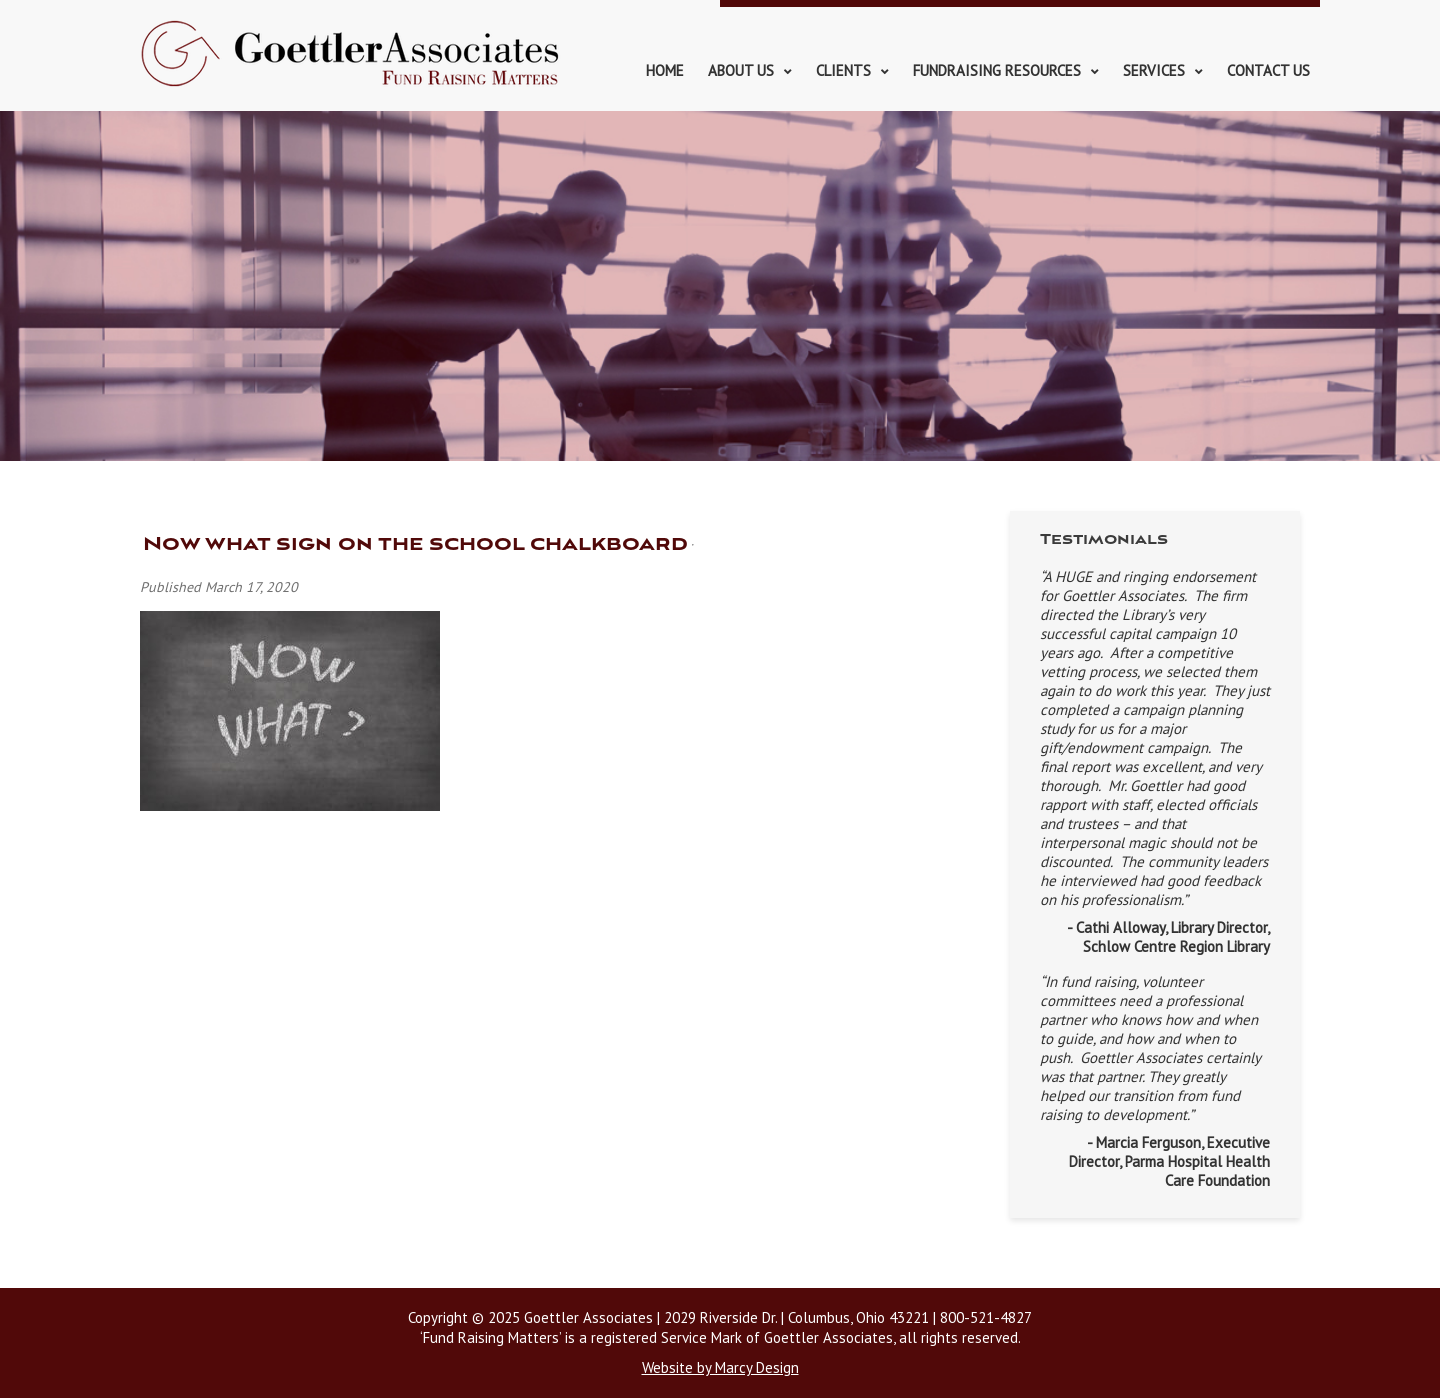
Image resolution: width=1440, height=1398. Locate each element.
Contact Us (1268, 70)
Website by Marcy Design (720, 1367)
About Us (741, 70)
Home (665, 70)
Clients (843, 70)
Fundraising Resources (997, 70)
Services (1154, 70)
